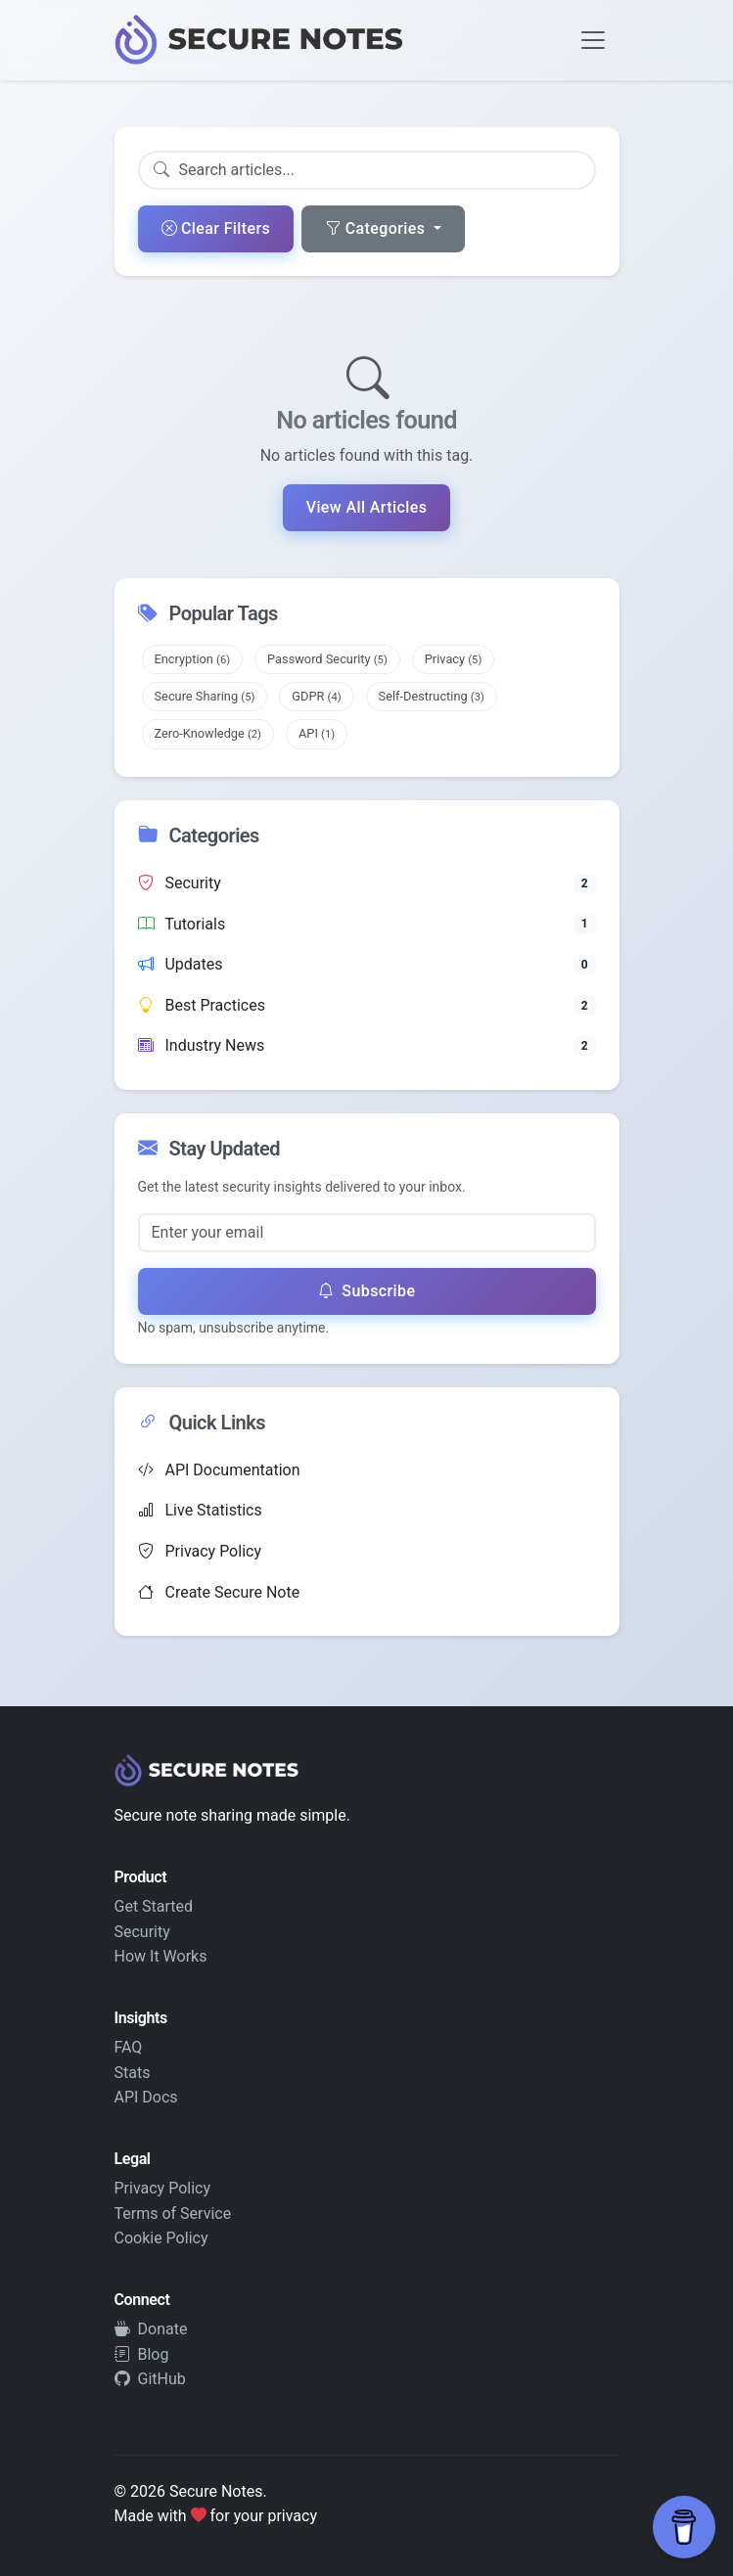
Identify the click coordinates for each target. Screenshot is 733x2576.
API (316, 733)
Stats (133, 2072)
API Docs (146, 2097)
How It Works (161, 1956)
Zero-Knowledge (208, 733)
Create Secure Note (219, 1592)
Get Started (154, 1906)
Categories (377, 228)
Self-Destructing (431, 696)
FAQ (129, 2047)
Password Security (327, 659)
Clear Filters (216, 228)
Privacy (453, 659)
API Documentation (219, 1470)
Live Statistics (200, 1510)
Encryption (193, 659)
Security (142, 1931)
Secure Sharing (205, 696)
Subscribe (367, 1291)
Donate (151, 2329)
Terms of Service (173, 2213)
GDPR (316, 696)
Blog (142, 2354)
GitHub (150, 2379)
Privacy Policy (199, 1551)
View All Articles (367, 507)
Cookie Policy (161, 2238)
